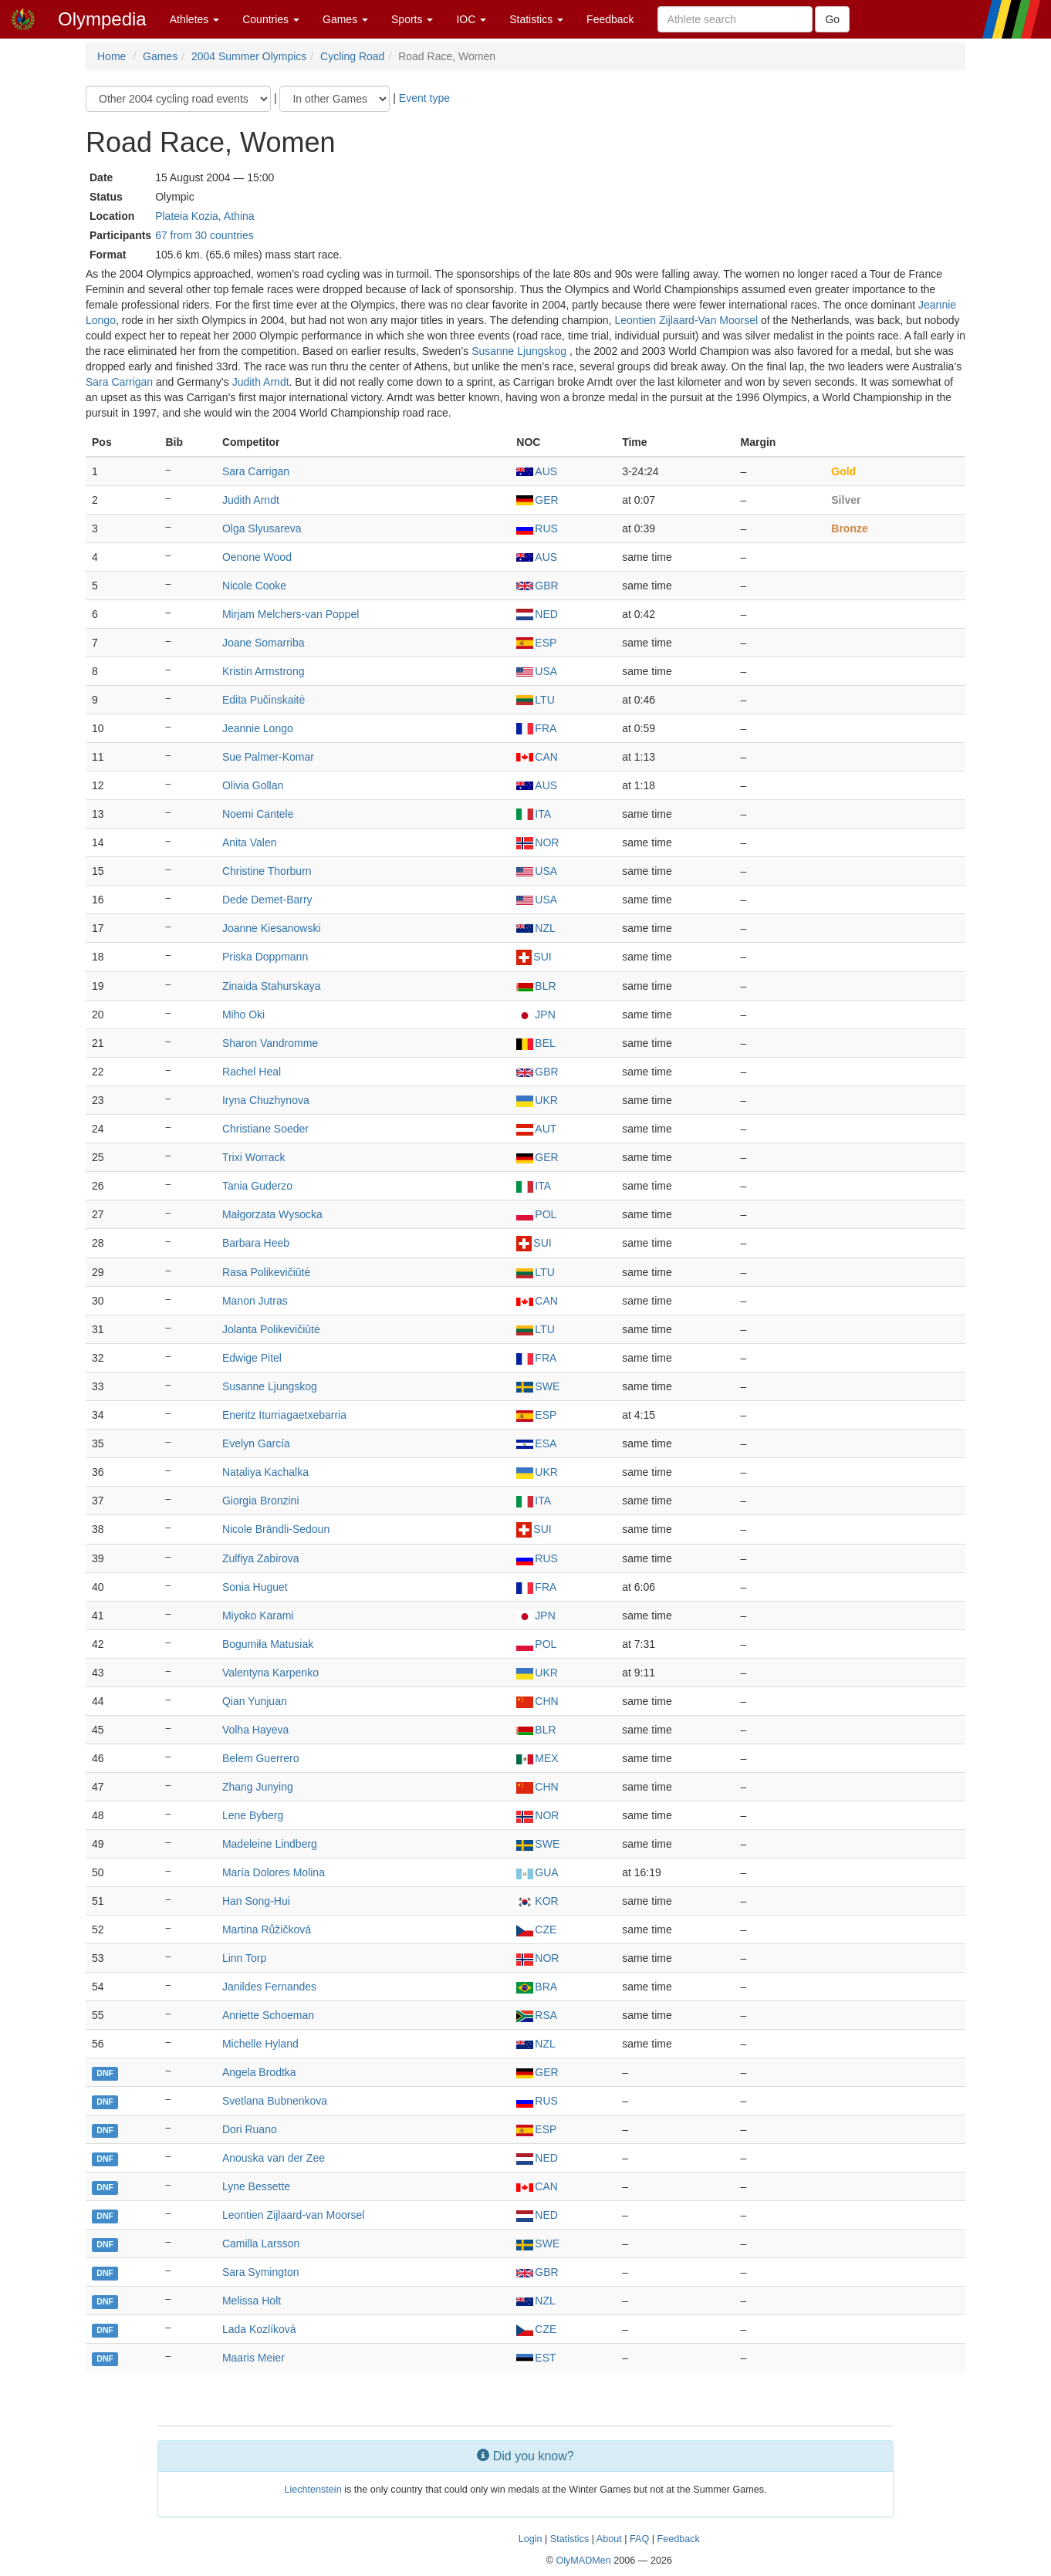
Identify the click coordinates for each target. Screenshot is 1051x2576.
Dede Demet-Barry (267, 899)
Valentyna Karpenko (270, 1672)
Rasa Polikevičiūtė (266, 1272)
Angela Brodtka (259, 2072)
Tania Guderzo (257, 1186)
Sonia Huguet (255, 1587)
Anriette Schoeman (268, 2015)
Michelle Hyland (260, 2044)
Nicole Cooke (254, 585)
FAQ (639, 2539)
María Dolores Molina (273, 1872)
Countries (270, 19)
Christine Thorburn (267, 871)
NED (537, 614)
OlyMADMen (583, 2560)
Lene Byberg (252, 1815)
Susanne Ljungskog (520, 351)
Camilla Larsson (260, 2243)
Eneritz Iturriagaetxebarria (284, 1415)
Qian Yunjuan (254, 1701)
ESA (536, 1443)
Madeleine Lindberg (269, 1844)
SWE (537, 1386)
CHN (537, 1701)
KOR (537, 1901)
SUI (533, 956)
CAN (537, 757)
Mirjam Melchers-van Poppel (290, 614)
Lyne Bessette (256, 2186)
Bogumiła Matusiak (267, 1644)
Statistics (536, 19)
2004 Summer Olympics (248, 56)
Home (111, 56)
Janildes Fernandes (269, 1986)
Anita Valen (249, 842)
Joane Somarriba (263, 642)
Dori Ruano (249, 2129)
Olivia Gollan (252, 785)
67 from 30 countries (204, 235)
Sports (412, 19)
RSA (536, 2015)
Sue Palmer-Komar (268, 757)
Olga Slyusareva (262, 528)
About (609, 2539)
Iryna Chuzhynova (265, 1100)
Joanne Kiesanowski (271, 928)
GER (537, 500)
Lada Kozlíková (259, 2329)
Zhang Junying (257, 1787)
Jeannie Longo (257, 728)
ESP (536, 642)
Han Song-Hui (256, 1901)
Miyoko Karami (258, 1615)
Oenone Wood (257, 557)
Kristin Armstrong (263, 671)
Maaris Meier (253, 2357)
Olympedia (102, 18)
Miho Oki (243, 1014)
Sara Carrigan (119, 382)
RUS (537, 528)
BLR (536, 986)
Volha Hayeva (255, 1730)
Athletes (194, 19)
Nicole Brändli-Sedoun (275, 1529)
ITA (533, 814)
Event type (424, 98)
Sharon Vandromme (270, 1043)
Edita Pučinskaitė (263, 700)
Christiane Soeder (265, 1129)
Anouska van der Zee (273, 2158)
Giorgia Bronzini (260, 1500)
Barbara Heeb (255, 1243)
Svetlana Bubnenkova (274, 2101)
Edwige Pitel (252, 1358)
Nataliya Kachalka (265, 1472)
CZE (536, 1929)
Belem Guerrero (260, 1758)
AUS (536, 471)
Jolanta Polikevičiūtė (271, 1329)
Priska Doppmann (265, 956)
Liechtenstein (312, 2489)
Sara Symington (260, 2272)
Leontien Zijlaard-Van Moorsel (686, 320)
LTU (535, 700)
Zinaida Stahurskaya (271, 986)
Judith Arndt (260, 382)
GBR (537, 585)
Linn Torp (244, 1958)
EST (536, 2357)
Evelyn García (256, 1443)
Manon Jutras (255, 1301)
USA (536, 671)
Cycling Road (352, 56)
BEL (535, 1043)
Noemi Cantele (258, 814)
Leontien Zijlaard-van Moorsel (293, 2215)
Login (530, 2539)
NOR (537, 842)
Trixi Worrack (254, 1157)
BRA (536, 1986)
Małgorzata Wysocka (272, 1214)
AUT (536, 1129)
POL (536, 1214)
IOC (471, 19)
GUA (537, 1872)
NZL (535, 928)
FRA (536, 728)
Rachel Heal (251, 1071)
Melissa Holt (251, 2300)
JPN (535, 1014)
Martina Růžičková (266, 1929)
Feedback (610, 19)
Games (345, 19)
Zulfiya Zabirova (260, 1558)
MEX (537, 1758)
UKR (537, 1100)
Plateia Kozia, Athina (204, 216)
